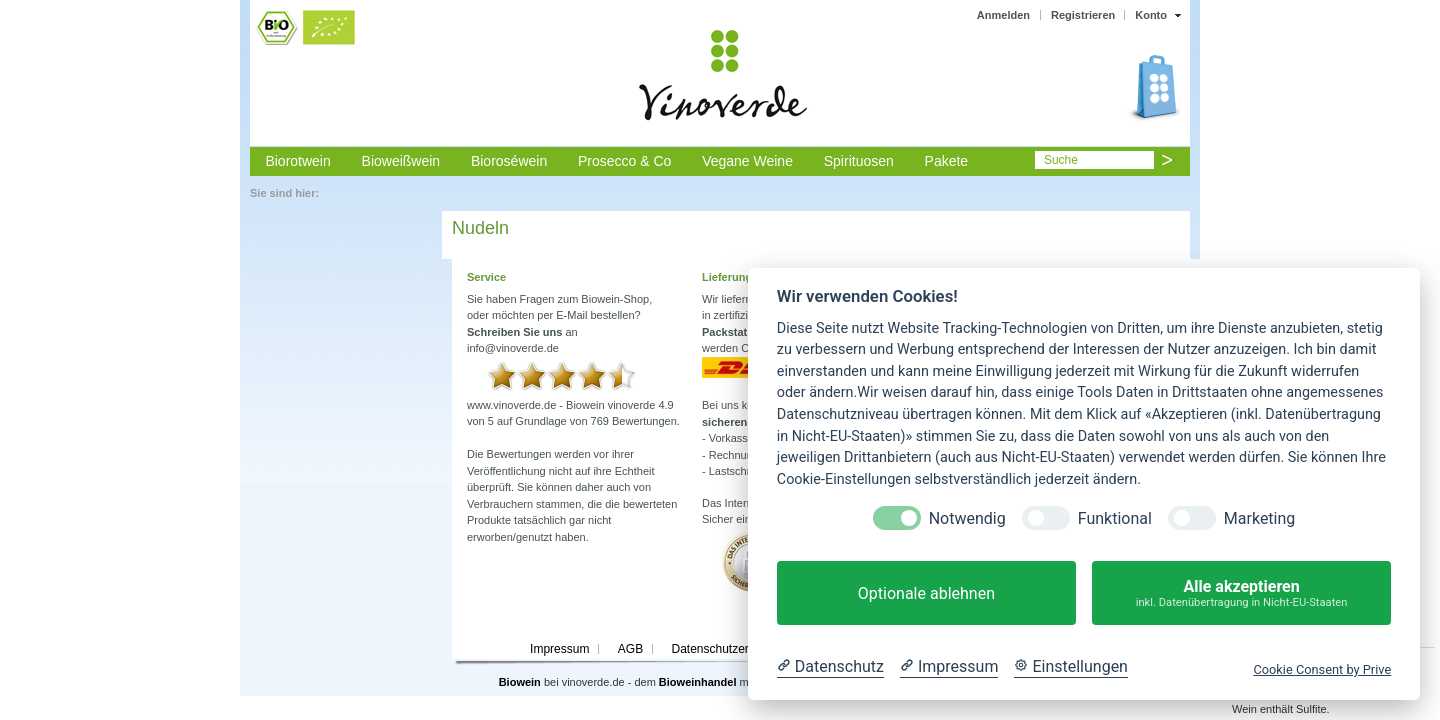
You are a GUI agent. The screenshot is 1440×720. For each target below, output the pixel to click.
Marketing (1259, 518)
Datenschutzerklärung (729, 649)
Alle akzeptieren (1241, 593)
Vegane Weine (747, 161)
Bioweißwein (401, 161)
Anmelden (1003, 15)
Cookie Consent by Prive (1322, 669)
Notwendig (967, 518)
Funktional (1115, 518)
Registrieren (1083, 15)
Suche (1061, 160)
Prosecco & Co (624, 161)
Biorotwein (297, 161)
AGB (630, 649)
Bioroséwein (509, 161)
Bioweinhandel (698, 682)
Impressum (559, 649)
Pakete (947, 161)
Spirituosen (859, 161)
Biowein (520, 682)
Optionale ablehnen (926, 593)
